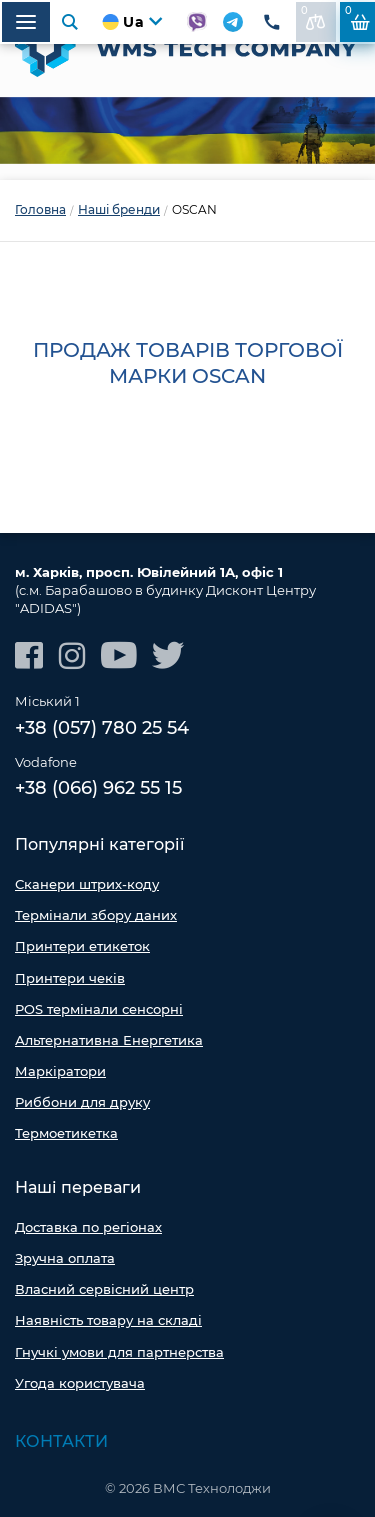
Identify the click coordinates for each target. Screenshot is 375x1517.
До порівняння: (313, 17)
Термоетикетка (66, 1133)
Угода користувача (80, 1383)
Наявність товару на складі (108, 1320)
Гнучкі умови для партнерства (119, 1352)
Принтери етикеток (82, 946)
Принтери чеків (70, 978)
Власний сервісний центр (104, 1289)
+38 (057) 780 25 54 (102, 728)
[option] (187, 130)
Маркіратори (60, 1071)
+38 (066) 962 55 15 (98, 788)
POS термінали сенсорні (99, 1009)
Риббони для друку (82, 1102)
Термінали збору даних (96, 915)
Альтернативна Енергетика (109, 1040)
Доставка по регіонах (88, 1227)
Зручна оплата (65, 1258)
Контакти (61, 1441)
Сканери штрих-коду (87, 884)
